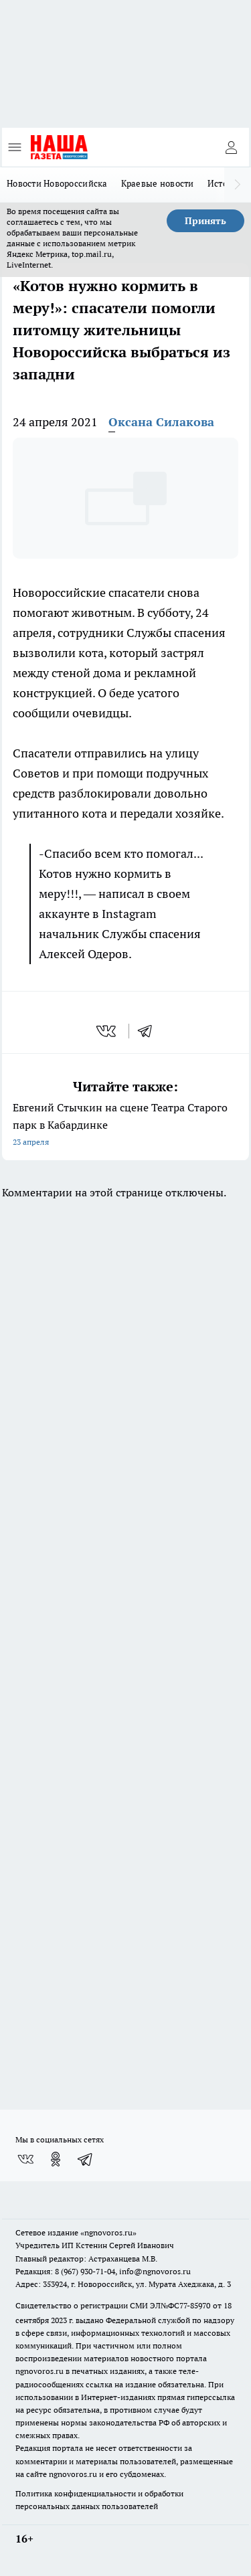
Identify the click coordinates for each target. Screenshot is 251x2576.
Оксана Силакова (161, 422)
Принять (205, 221)
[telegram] (149, 1031)
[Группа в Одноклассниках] (56, 2159)
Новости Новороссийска (57, 183)
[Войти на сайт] (231, 147)
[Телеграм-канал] (86, 2159)
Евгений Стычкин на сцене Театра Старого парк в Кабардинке (125, 1126)
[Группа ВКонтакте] (25, 2159)
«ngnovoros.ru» (108, 2232)
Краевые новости (157, 183)
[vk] (107, 1031)
